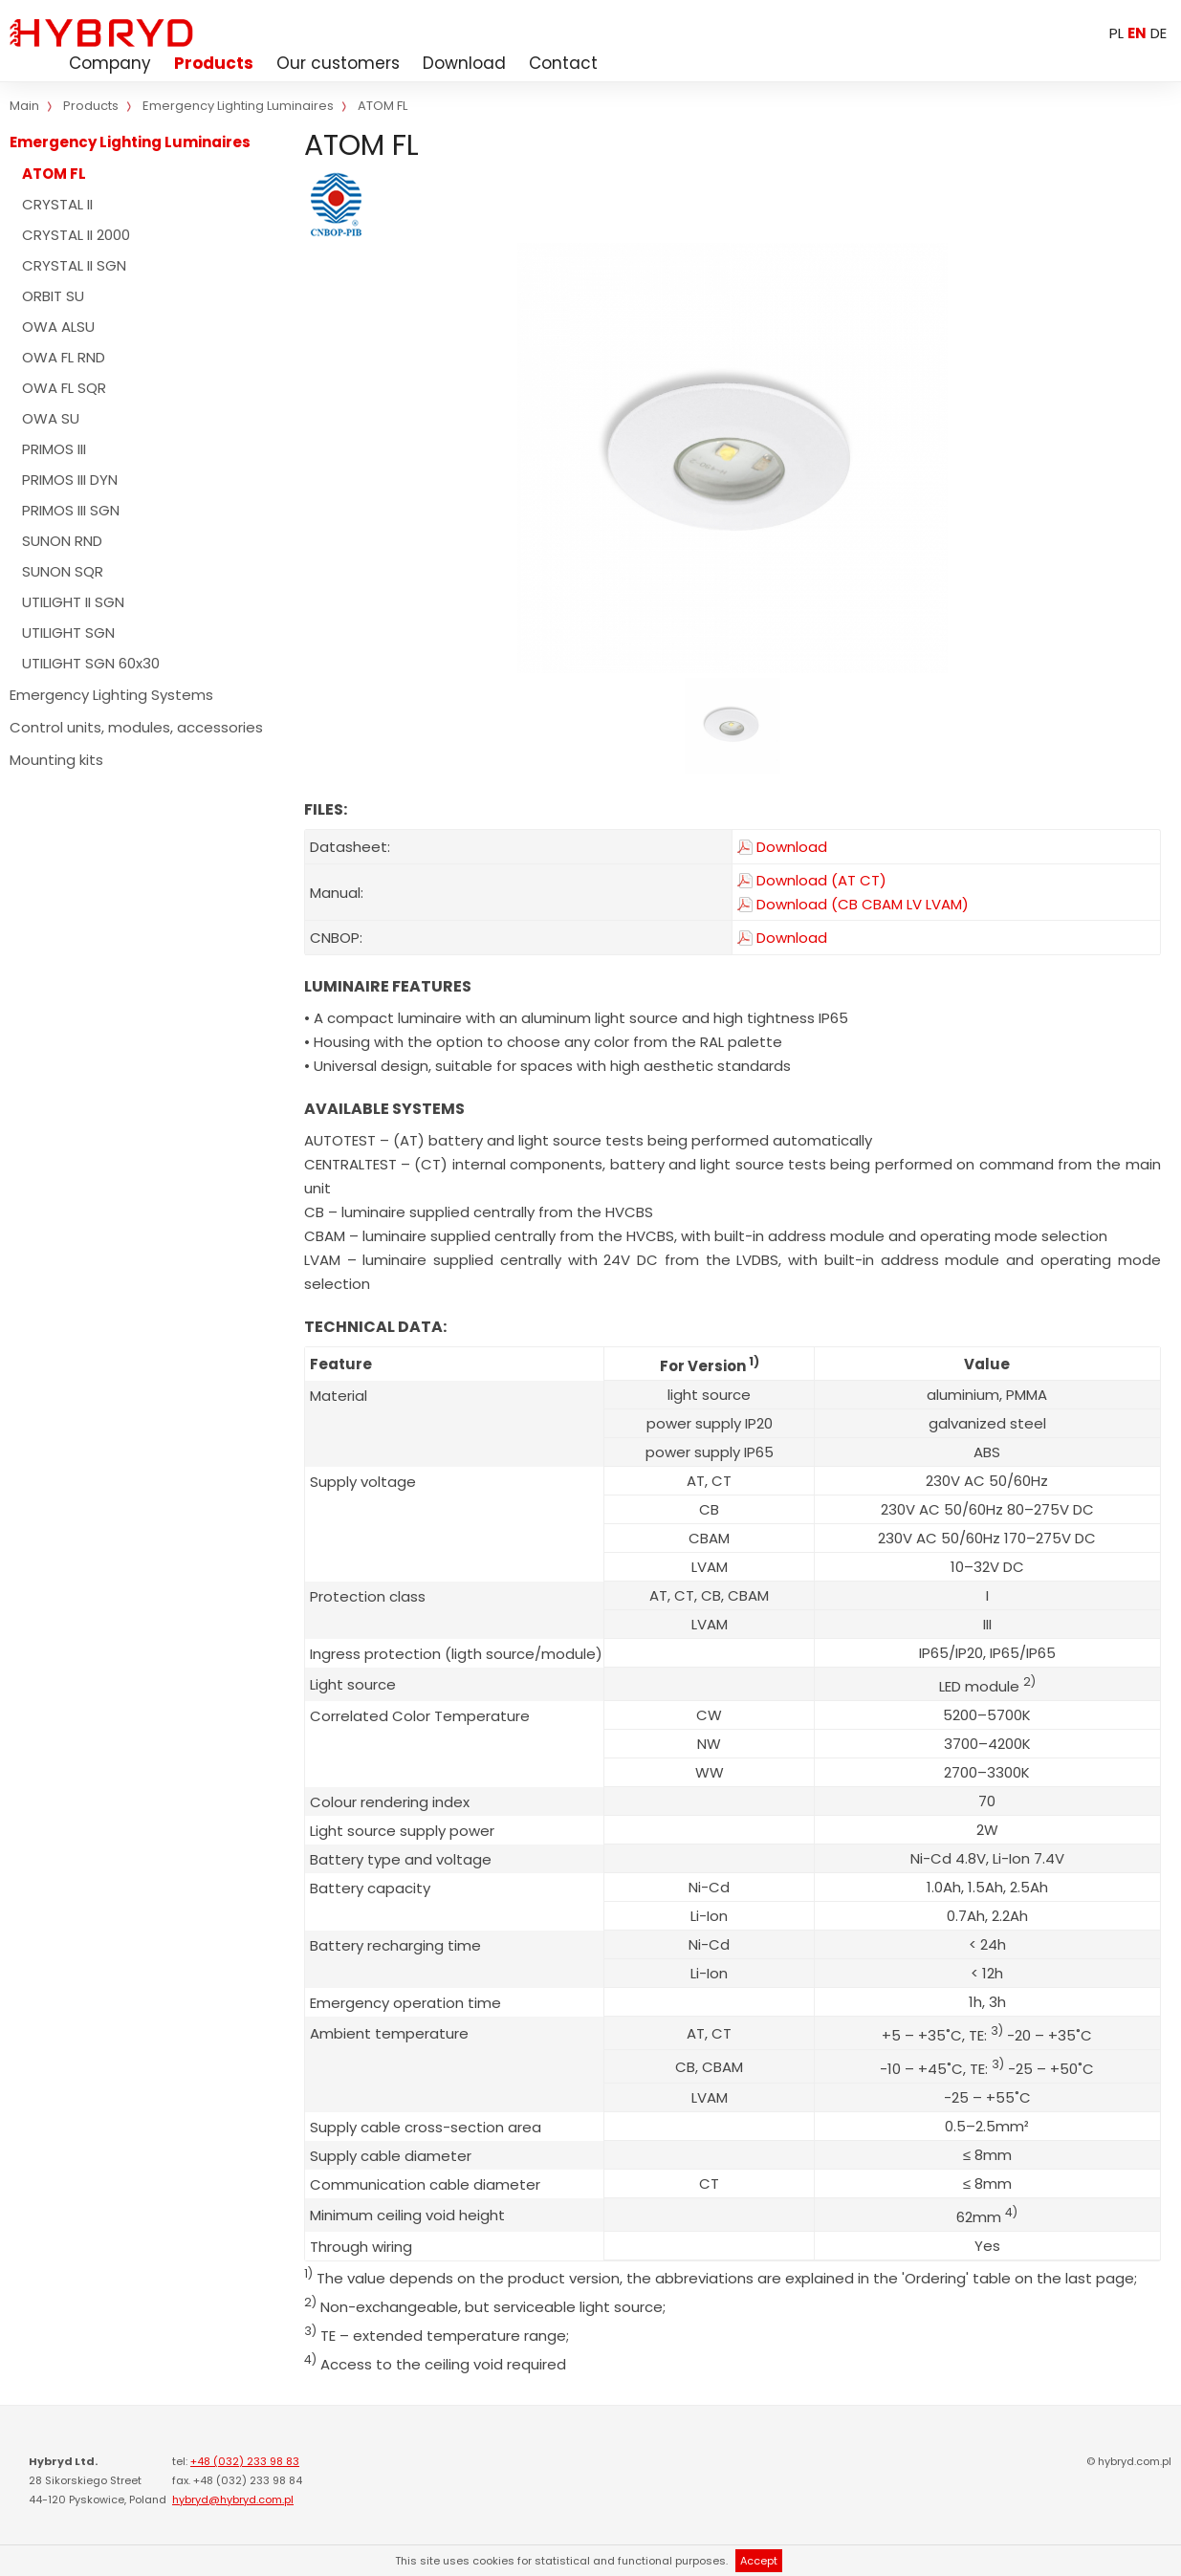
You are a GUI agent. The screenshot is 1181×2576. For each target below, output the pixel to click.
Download (464, 63)
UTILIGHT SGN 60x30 (91, 663)
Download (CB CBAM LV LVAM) (862, 904)
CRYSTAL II (57, 204)
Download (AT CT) (821, 880)
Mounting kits (56, 760)
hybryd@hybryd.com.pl (233, 2499)
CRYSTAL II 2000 (76, 235)
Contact (563, 63)
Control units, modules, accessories (136, 727)
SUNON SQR (62, 571)
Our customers (338, 63)
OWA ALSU (58, 327)
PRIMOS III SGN (71, 510)
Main (24, 106)
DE (1158, 33)
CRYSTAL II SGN (74, 265)
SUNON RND (62, 541)
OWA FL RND (63, 357)
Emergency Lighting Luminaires (130, 142)
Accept (758, 2560)
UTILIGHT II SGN (73, 602)
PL (1116, 33)
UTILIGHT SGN (68, 632)
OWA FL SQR (64, 388)
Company (110, 63)
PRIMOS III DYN (70, 479)
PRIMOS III (54, 449)
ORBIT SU (53, 296)
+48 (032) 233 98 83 (244, 2461)
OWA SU (50, 418)
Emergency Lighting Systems (111, 695)
